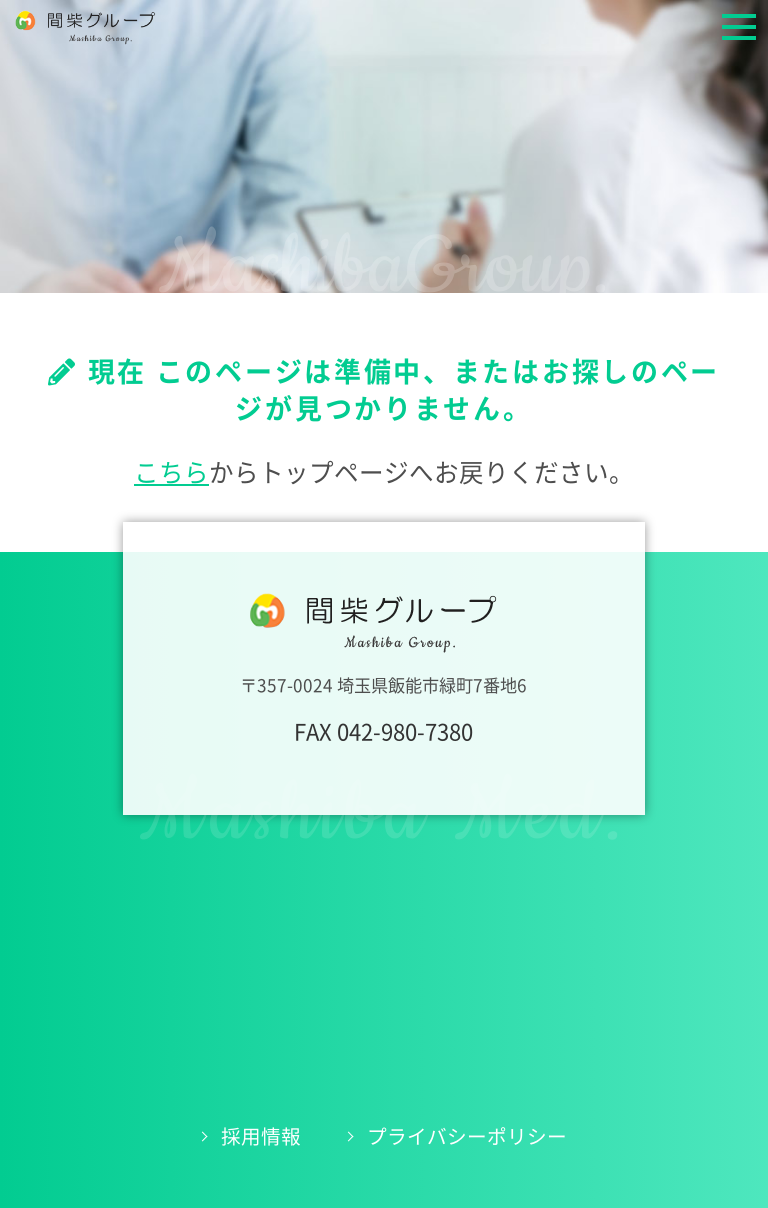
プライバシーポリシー (467, 1136)
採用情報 (261, 1136)
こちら (171, 472)
